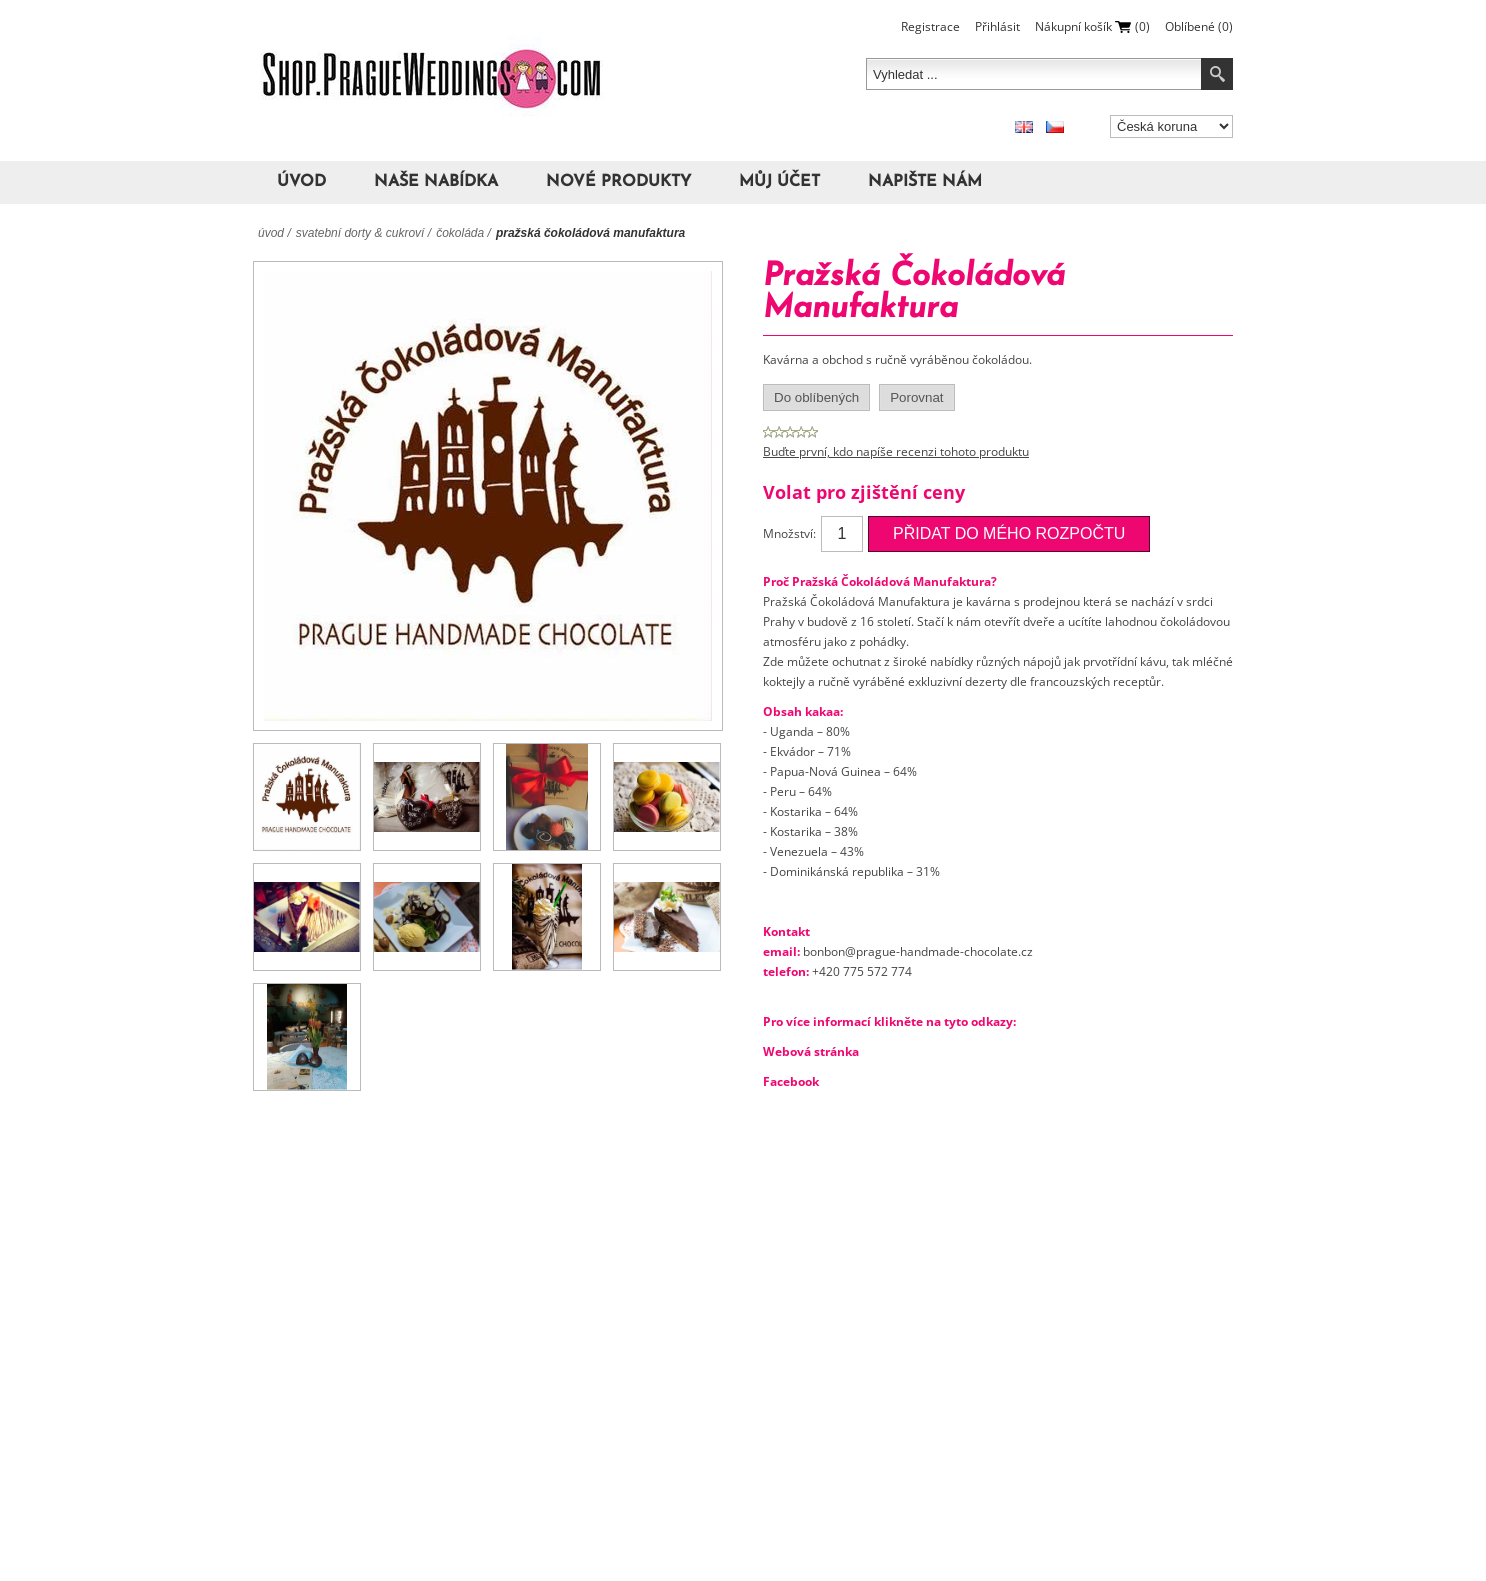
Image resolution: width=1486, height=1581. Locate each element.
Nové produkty (618, 182)
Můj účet (779, 182)
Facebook (791, 1081)
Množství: (789, 533)
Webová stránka (811, 1051)
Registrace (930, 26)
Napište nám (925, 182)
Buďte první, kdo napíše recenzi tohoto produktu (896, 451)
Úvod (301, 182)
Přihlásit (997, 26)
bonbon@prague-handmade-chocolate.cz (918, 951)
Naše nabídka (436, 182)
